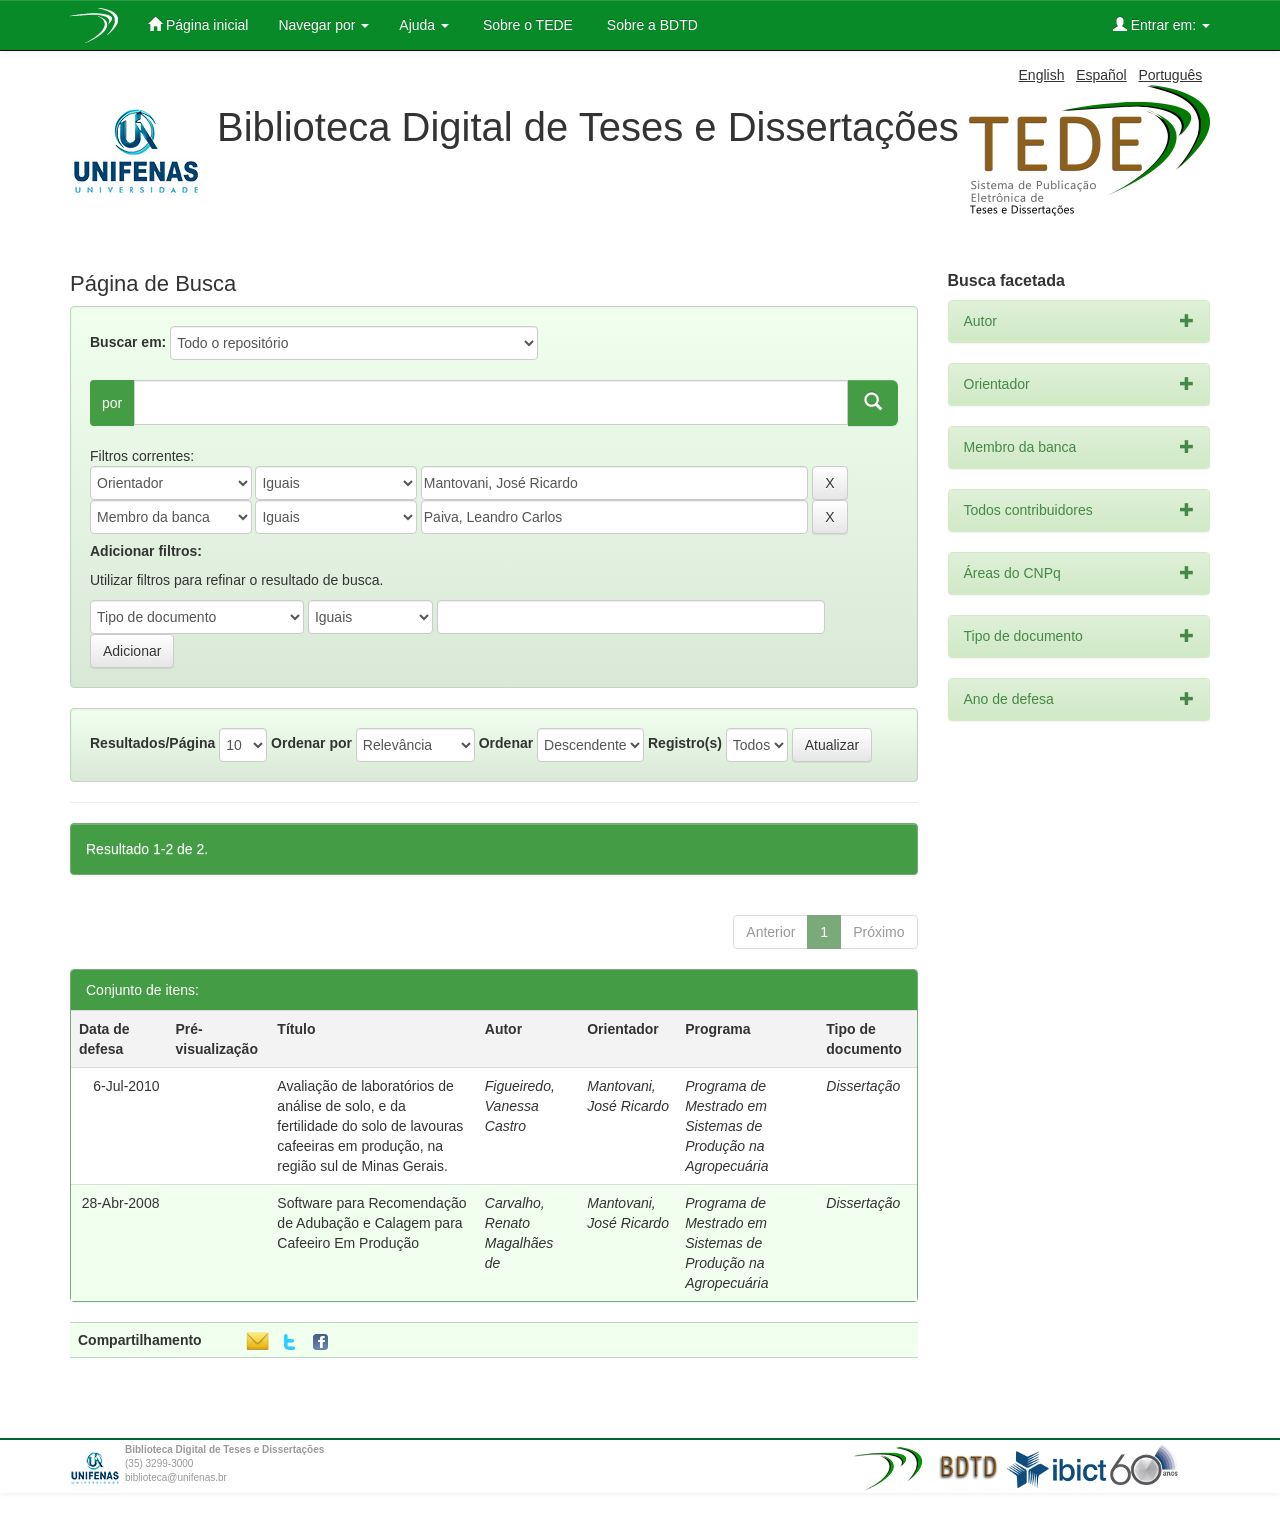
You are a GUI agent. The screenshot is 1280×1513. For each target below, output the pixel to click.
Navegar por (323, 25)
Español (1101, 75)
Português (1170, 75)
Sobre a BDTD (650, 25)
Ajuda (424, 25)
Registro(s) (685, 743)
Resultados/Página (152, 743)
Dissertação (863, 1086)
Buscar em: (128, 342)
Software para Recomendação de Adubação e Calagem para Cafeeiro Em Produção (371, 1223)
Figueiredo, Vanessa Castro (520, 1106)
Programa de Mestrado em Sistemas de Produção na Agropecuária (726, 1126)
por (112, 403)
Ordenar (506, 743)
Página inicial (198, 24)
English (1042, 75)
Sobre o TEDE (526, 25)
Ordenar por (311, 743)
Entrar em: (1161, 24)
